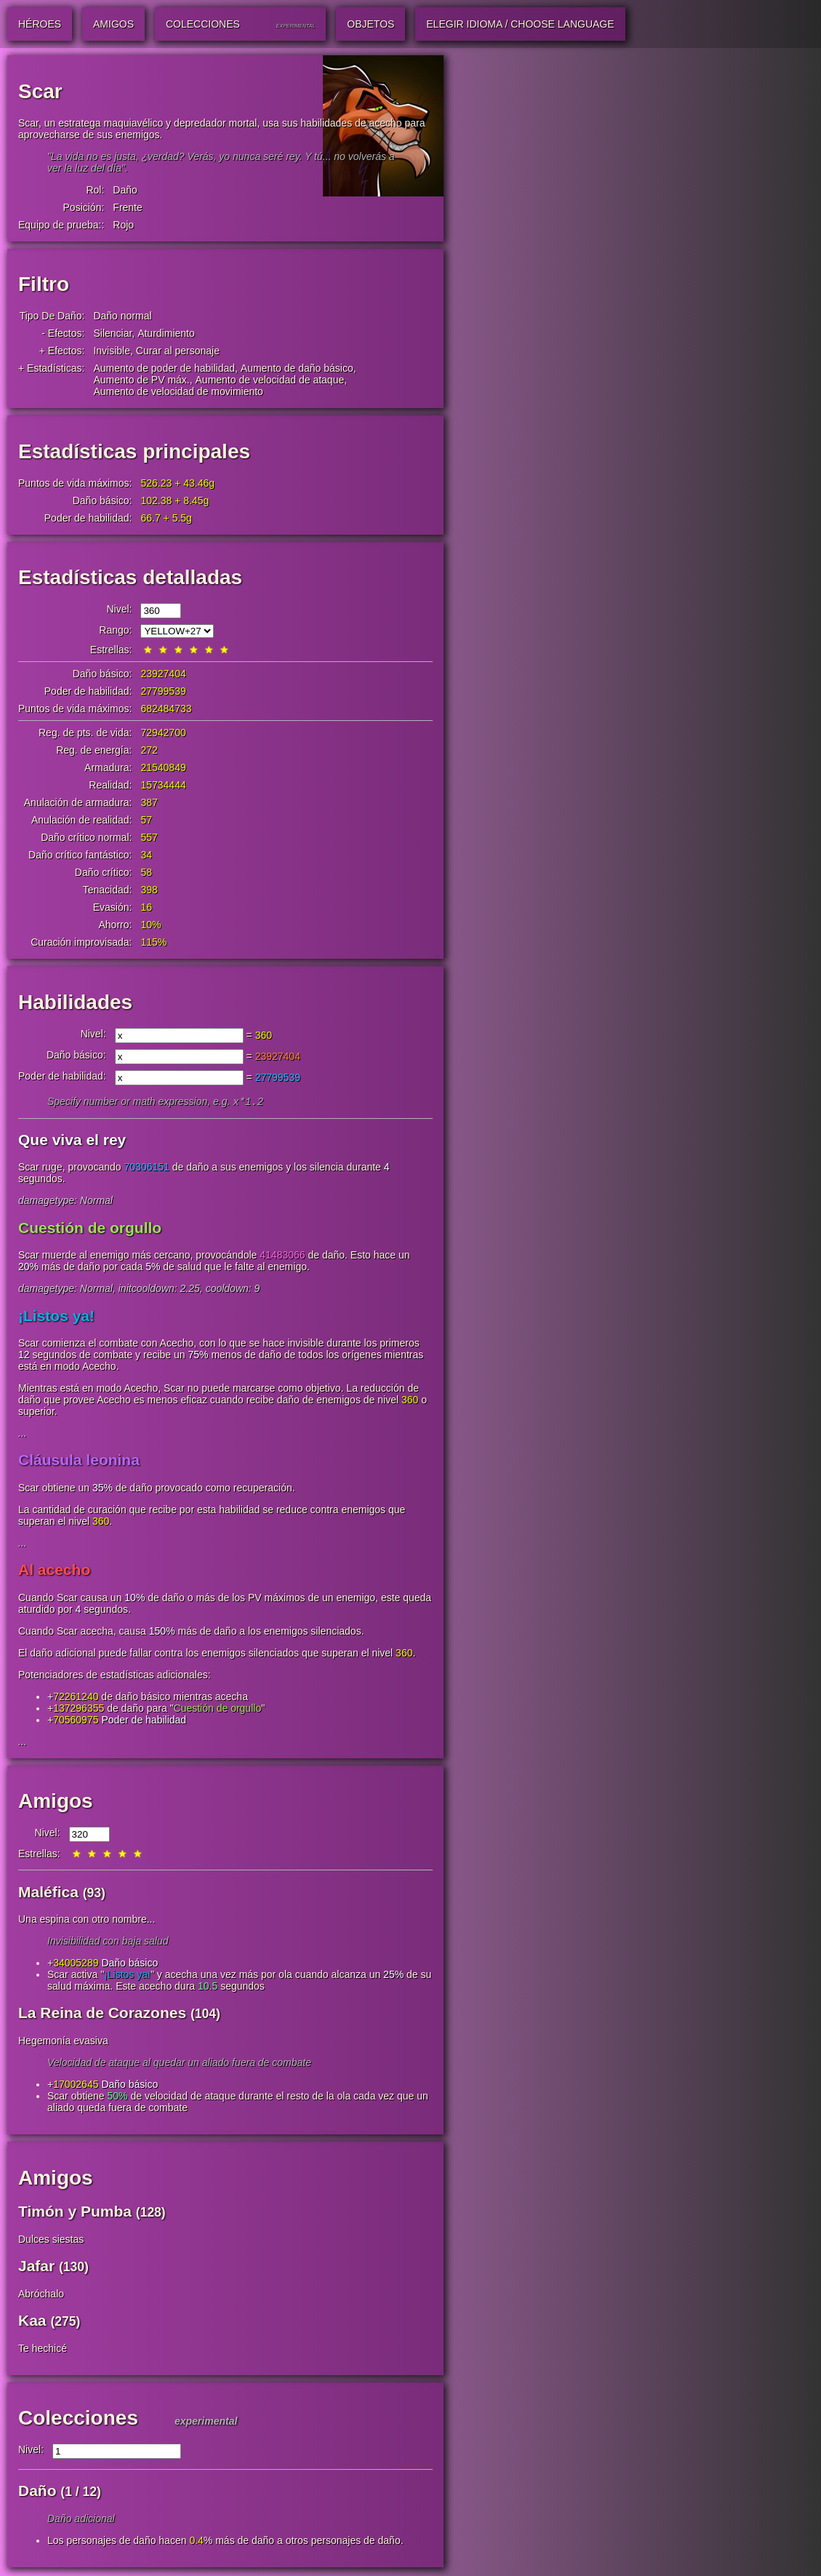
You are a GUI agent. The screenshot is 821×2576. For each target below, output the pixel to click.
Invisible (111, 350)
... (22, 1434)
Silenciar (112, 333)
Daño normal (122, 316)
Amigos (55, 1802)
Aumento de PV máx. (141, 380)
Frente (127, 207)
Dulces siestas (51, 2240)
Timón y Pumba (75, 2212)
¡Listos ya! (56, 1317)
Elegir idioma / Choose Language (520, 24)
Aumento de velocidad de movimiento (178, 391)
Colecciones (78, 2419)
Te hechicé (42, 2350)
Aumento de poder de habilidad (164, 368)
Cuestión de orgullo (89, 1229)
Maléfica (48, 1893)
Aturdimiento (166, 333)
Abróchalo (41, 2295)
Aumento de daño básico (297, 368)
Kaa (32, 2321)
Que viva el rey (72, 1141)
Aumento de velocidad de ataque (270, 380)
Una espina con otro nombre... (86, 1920)
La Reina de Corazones (102, 2014)
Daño (125, 190)
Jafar (36, 2267)
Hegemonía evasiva (63, 2042)
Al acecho (54, 1571)
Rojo (123, 225)
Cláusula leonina (79, 1461)
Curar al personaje (178, 350)
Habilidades (75, 1002)
